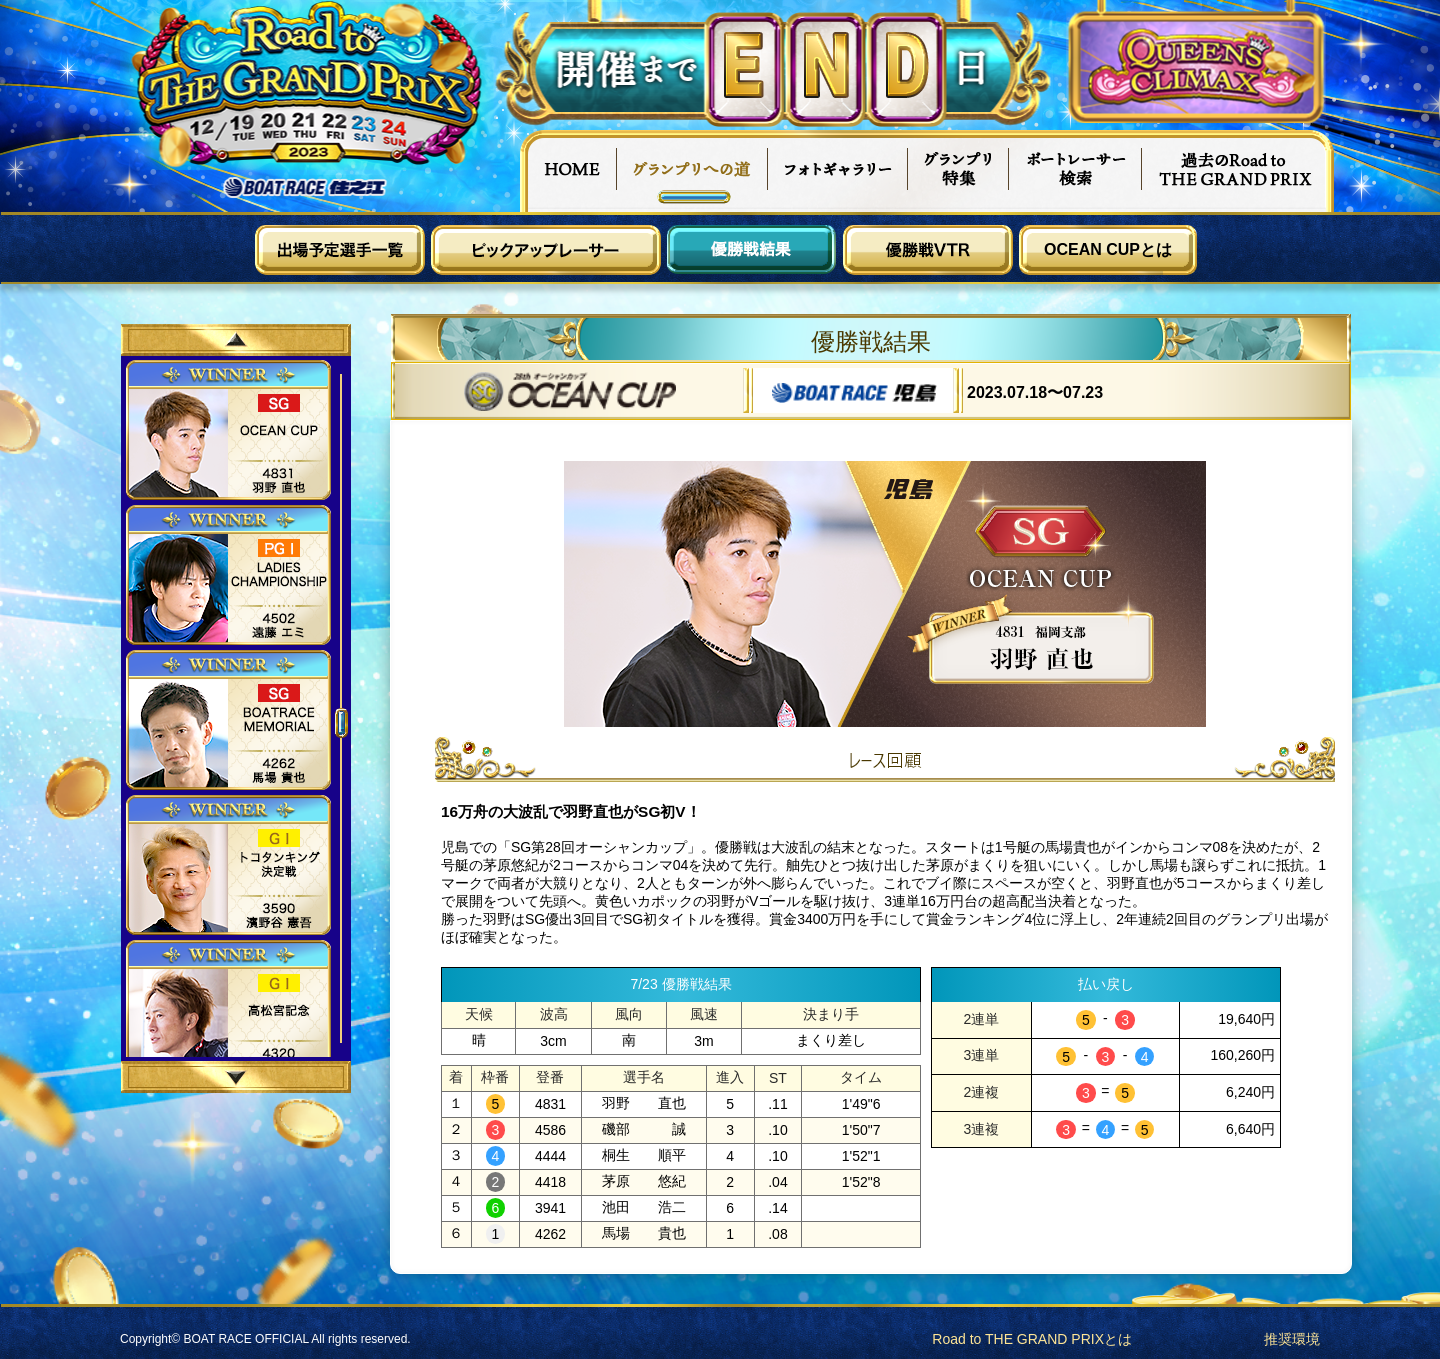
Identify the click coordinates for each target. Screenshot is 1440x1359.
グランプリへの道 (692, 171)
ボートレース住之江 (305, 187)
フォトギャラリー (838, 171)
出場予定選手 (340, 250)
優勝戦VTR (928, 250)
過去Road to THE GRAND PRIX (1238, 171)
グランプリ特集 (959, 171)
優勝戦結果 (752, 250)
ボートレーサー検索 (1076, 171)
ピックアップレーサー (546, 250)
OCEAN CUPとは (1108, 249)
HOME (568, 171)
